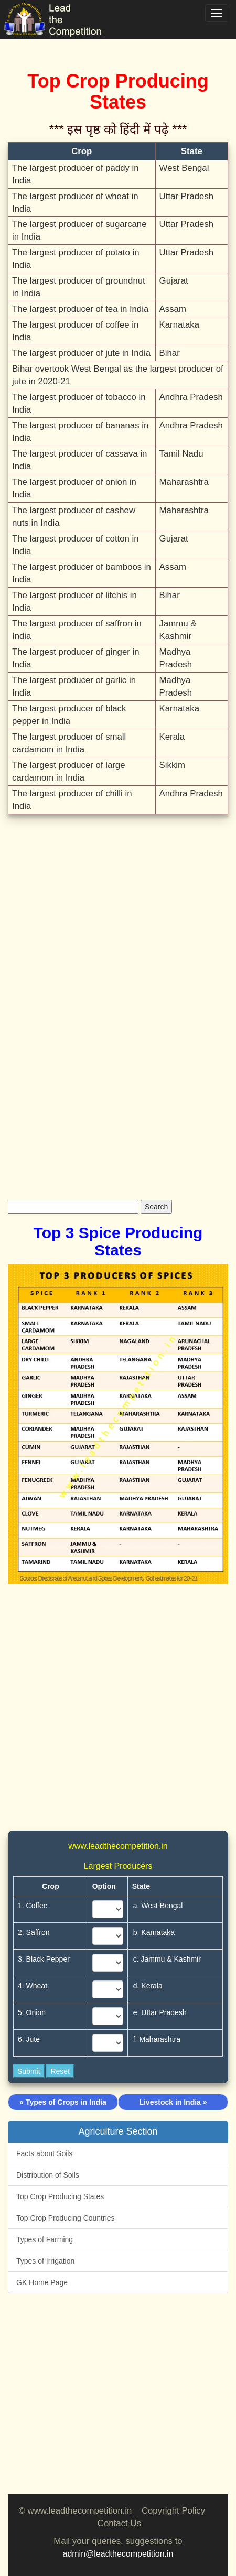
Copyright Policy (173, 2511)
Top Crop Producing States (60, 2196)
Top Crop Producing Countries (65, 2218)
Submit (28, 2071)
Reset (60, 2071)
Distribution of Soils (47, 2175)
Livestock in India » (173, 2102)
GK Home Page (42, 2282)
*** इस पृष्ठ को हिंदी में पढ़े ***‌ (118, 129)
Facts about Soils (44, 2153)
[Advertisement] (118, 942)
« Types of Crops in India (62, 2102)
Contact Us (119, 2523)
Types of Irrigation (45, 2261)
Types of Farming (44, 2239)
